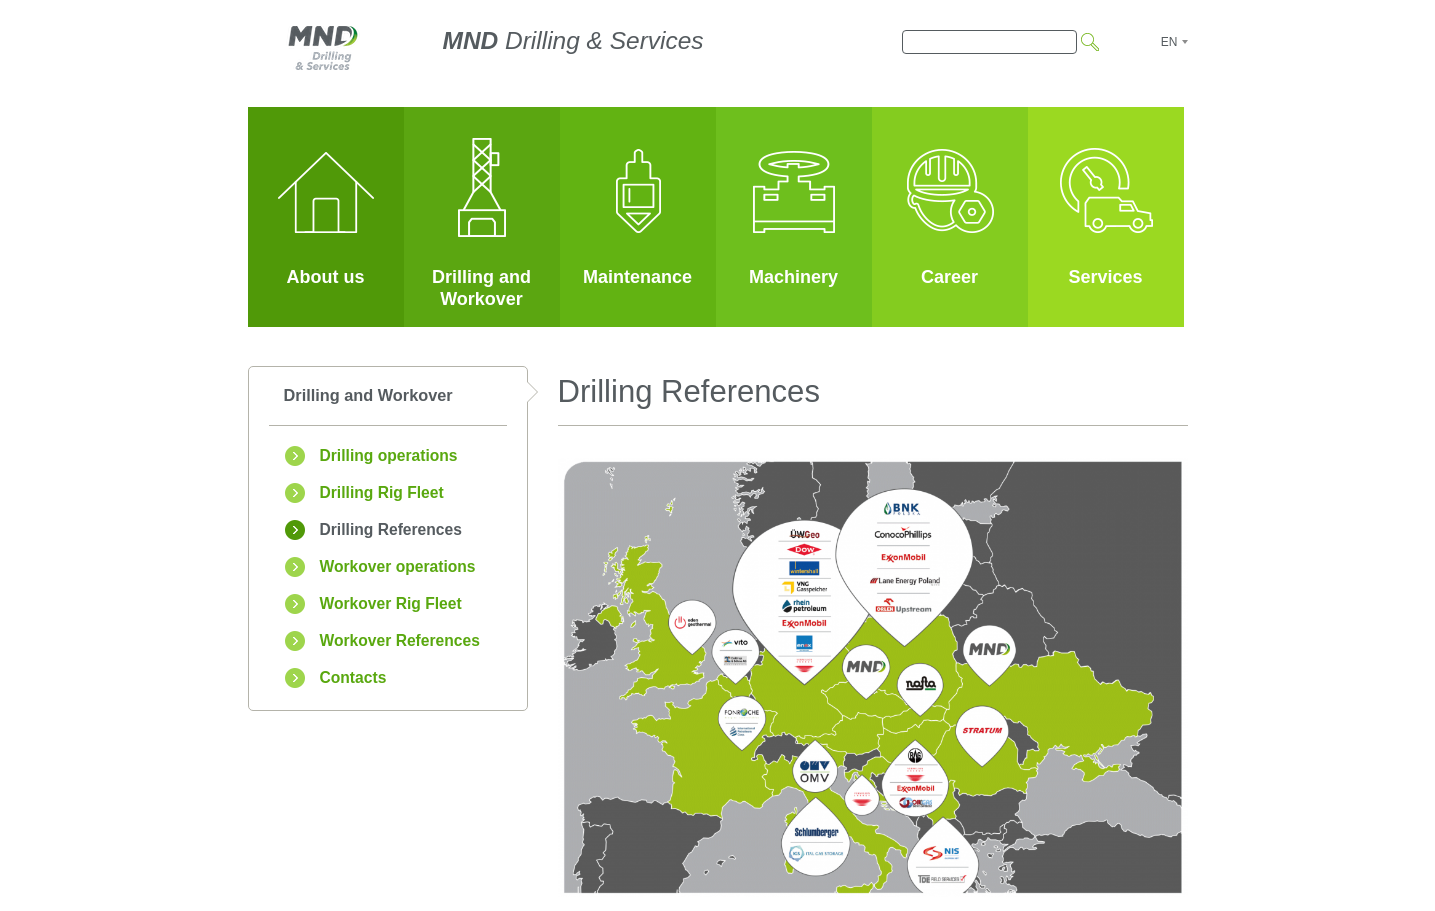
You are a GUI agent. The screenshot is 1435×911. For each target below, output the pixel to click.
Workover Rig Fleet (391, 603)
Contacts (353, 677)
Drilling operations (389, 455)
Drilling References (391, 529)
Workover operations (398, 566)
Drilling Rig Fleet (382, 492)
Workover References (400, 640)
